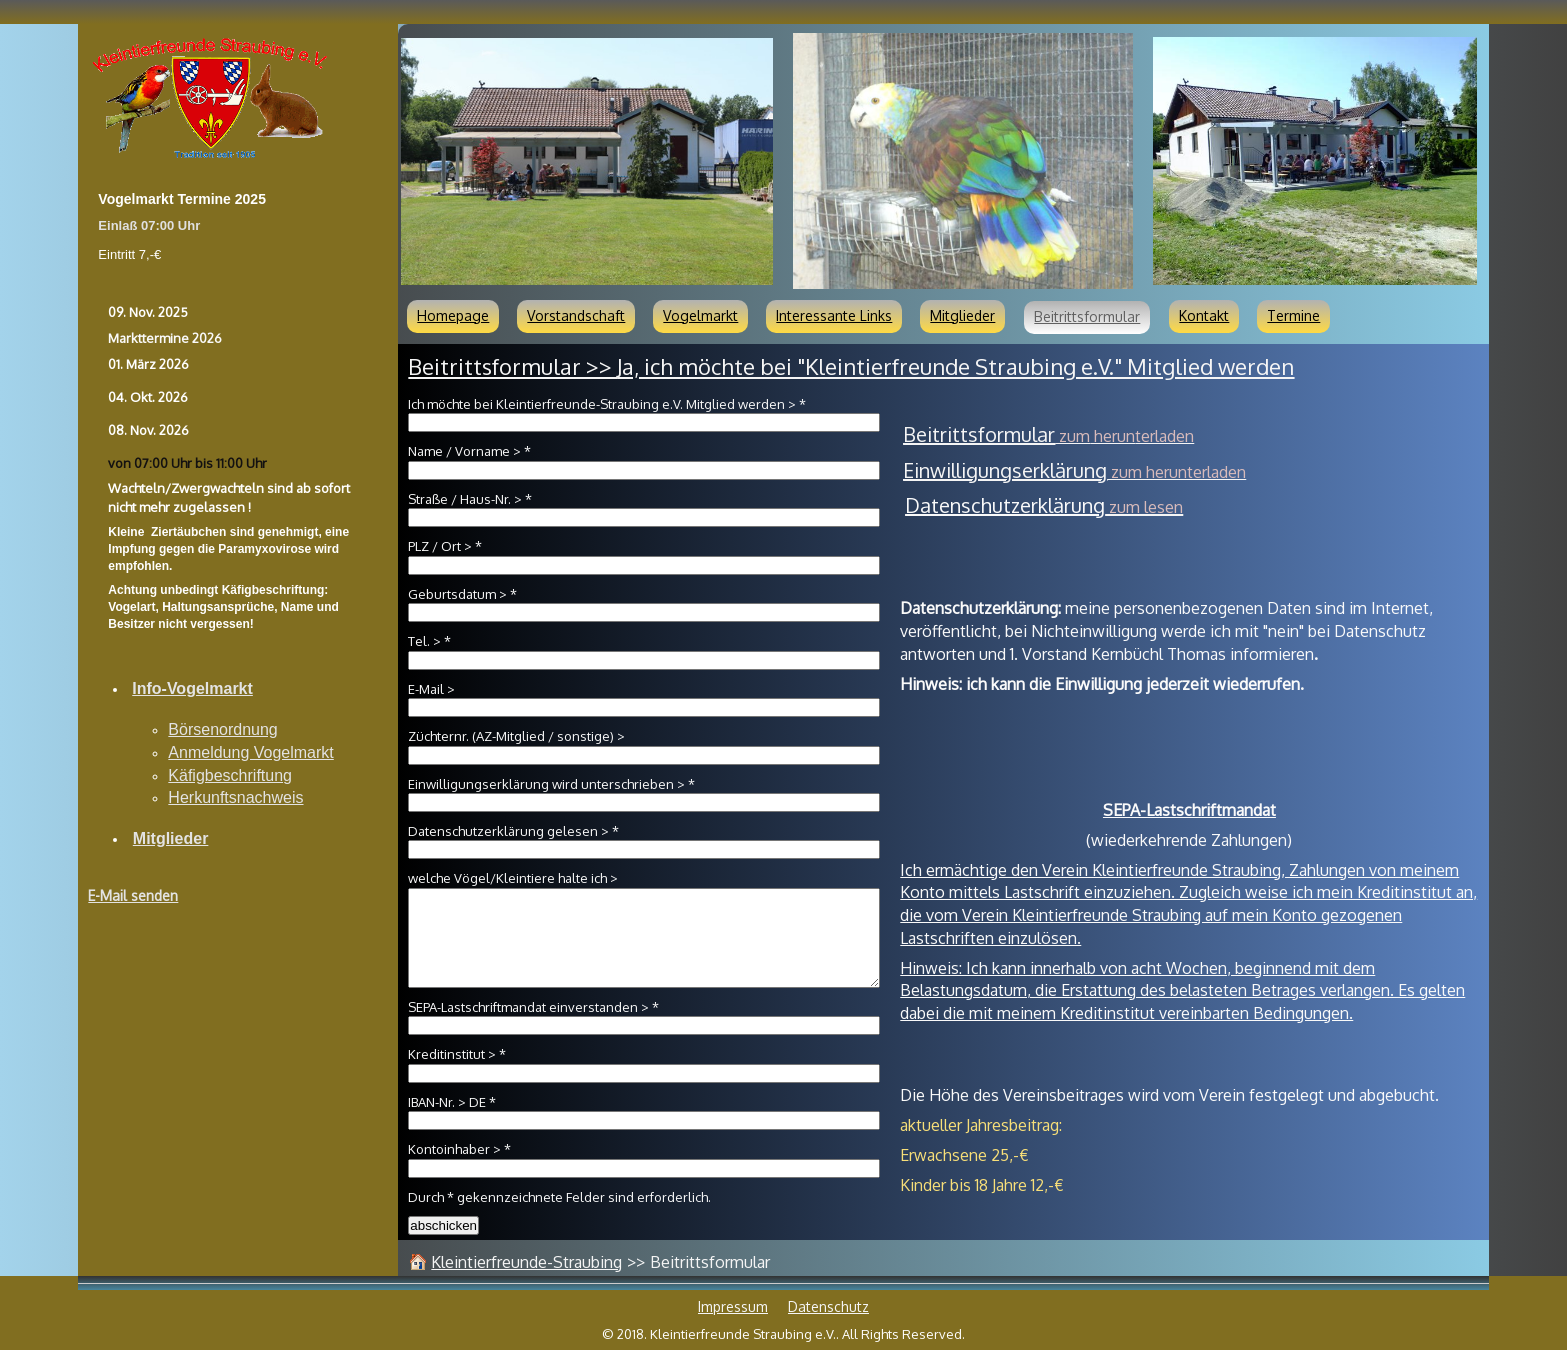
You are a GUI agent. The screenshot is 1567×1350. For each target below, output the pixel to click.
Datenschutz (828, 1306)
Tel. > (429, 641)
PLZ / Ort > (445, 546)
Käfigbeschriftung (230, 775)
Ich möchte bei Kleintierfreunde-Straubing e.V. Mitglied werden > (607, 404)
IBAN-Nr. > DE (452, 1102)
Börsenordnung (222, 729)
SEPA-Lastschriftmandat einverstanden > (533, 1007)
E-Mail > (431, 689)
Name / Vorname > (469, 451)
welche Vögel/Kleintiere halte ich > (513, 878)
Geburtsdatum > (462, 594)
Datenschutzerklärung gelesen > (513, 831)
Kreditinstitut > (457, 1054)
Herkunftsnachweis (235, 797)
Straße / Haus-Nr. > (470, 499)
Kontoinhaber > (459, 1149)
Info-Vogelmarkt (192, 688)
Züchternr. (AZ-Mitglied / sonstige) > (516, 736)
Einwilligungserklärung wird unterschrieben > (551, 784)
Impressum (733, 1306)
